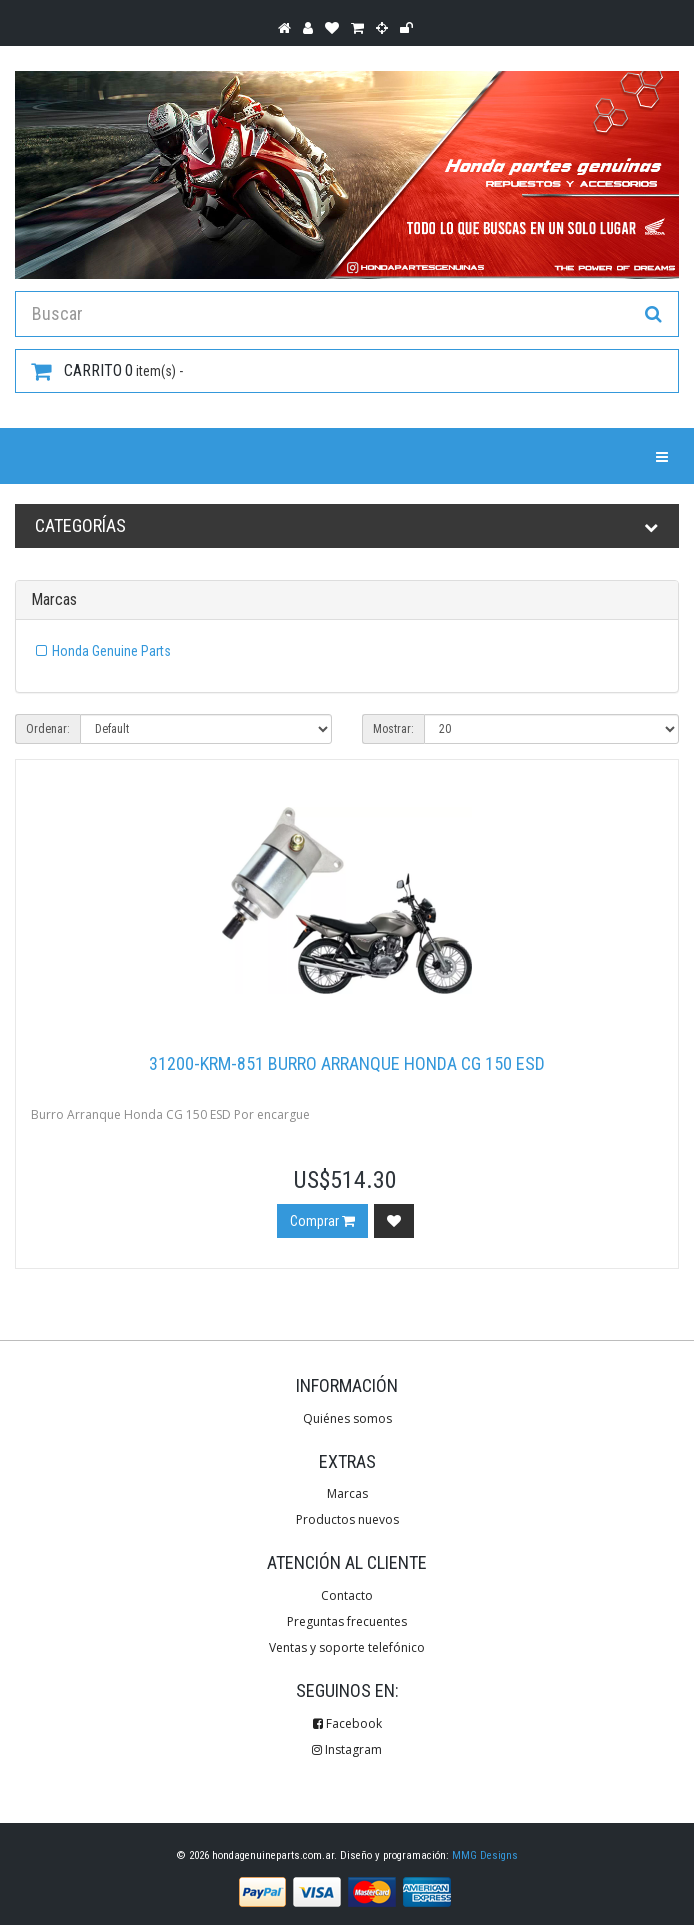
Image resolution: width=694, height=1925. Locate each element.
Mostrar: (393, 729)
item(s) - (107, 371)
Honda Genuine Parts (111, 651)
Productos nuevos (347, 1519)
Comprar (322, 1221)
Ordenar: (48, 729)
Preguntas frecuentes (347, 1621)
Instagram (347, 1749)
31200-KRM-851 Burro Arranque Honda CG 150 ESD (347, 1063)
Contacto (347, 1595)
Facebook (347, 1723)
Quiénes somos (347, 1418)
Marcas (347, 1493)
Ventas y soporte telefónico (347, 1647)
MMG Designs (485, 1855)
